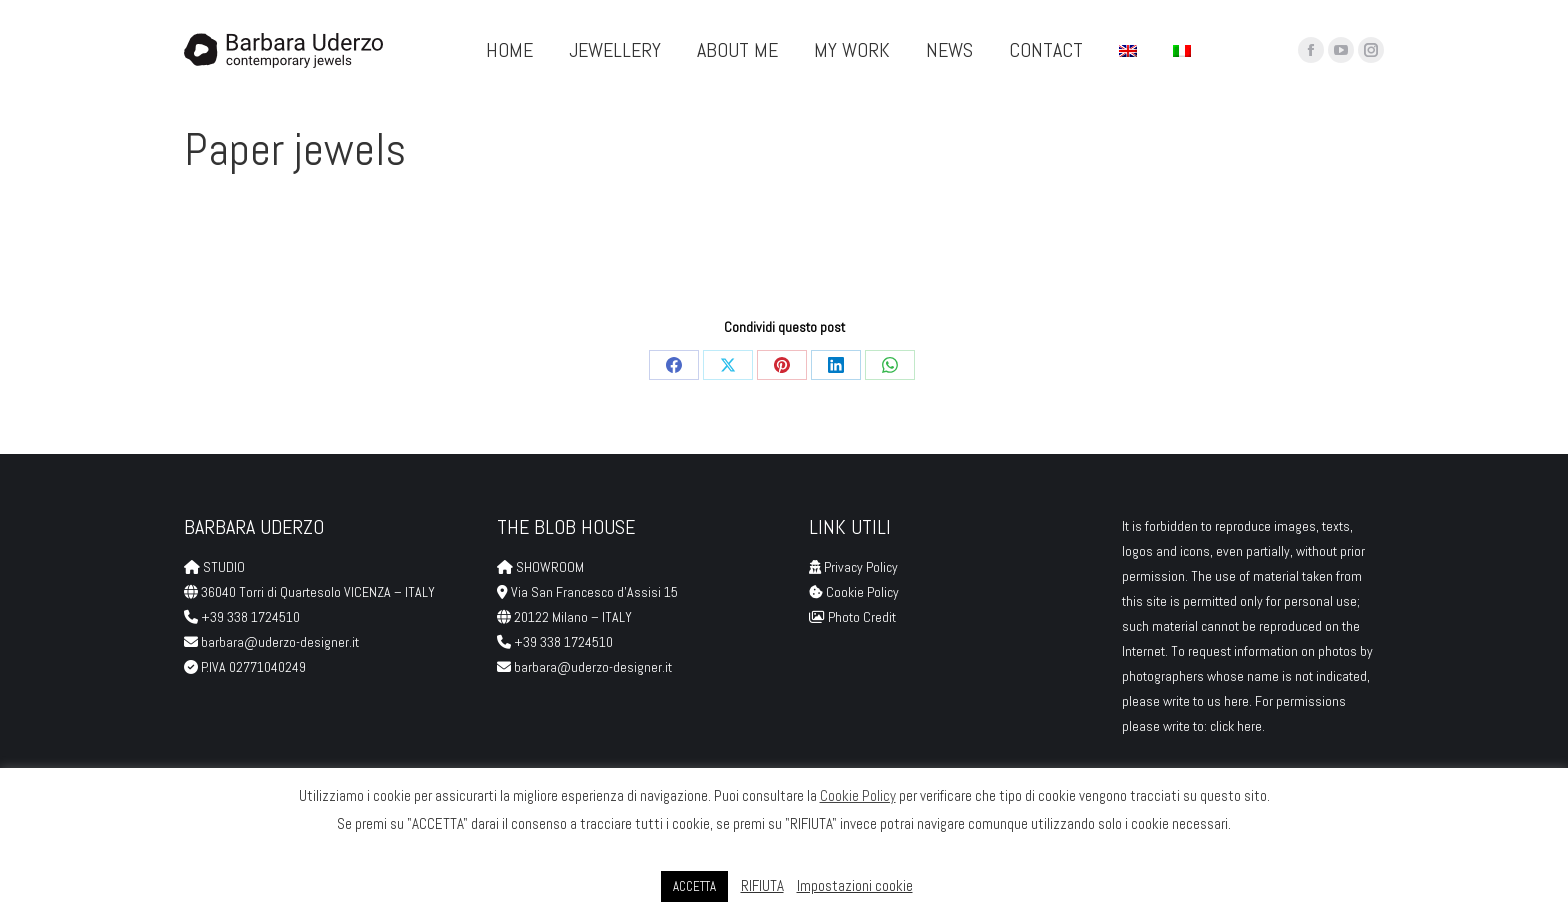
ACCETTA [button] (694, 886)
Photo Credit (863, 617)
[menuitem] (1128, 50)
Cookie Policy (862, 592)
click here (1236, 726)
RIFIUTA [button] (762, 885)
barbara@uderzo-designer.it (280, 642)
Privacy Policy (861, 567)
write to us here (1206, 701)
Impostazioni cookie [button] (855, 885)
